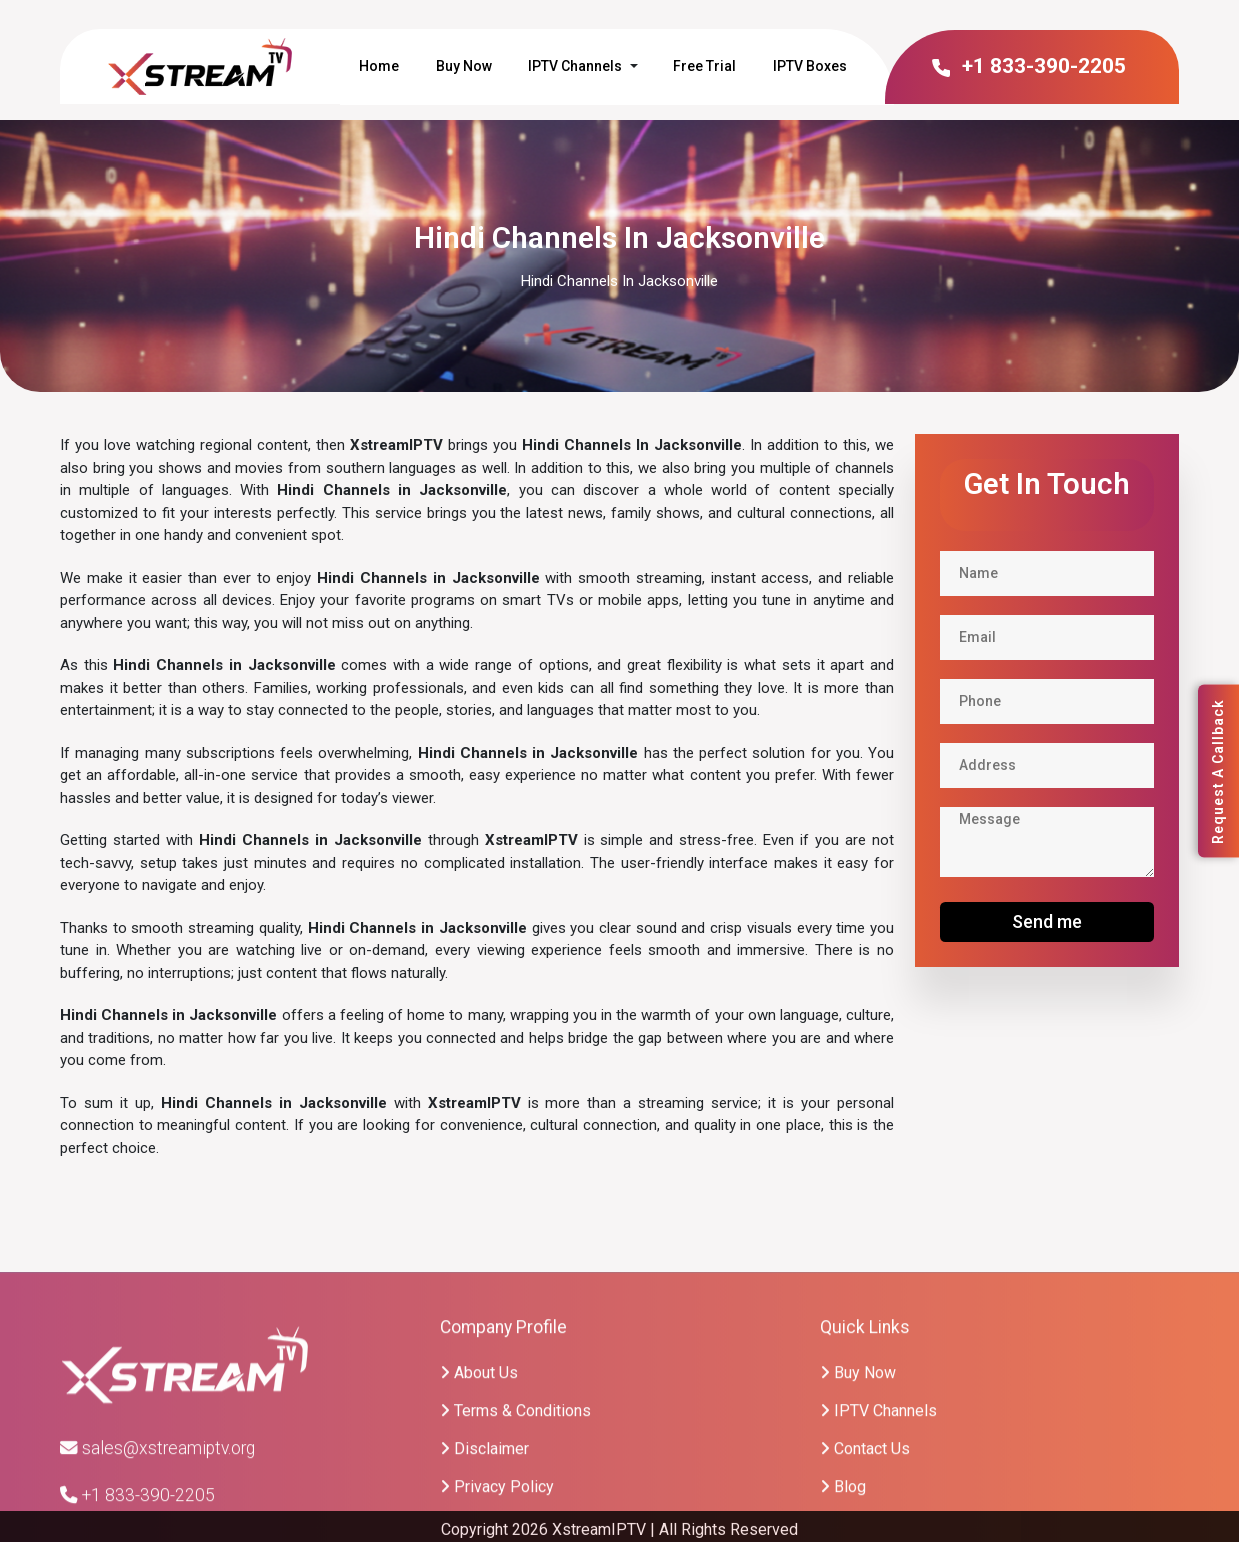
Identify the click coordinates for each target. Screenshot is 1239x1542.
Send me (1047, 921)
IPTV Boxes (810, 66)
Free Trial (704, 66)
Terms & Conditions (515, 1497)
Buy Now (464, 66)
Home (379, 66)
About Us (479, 1459)
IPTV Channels (575, 66)
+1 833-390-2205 (1027, 66)
